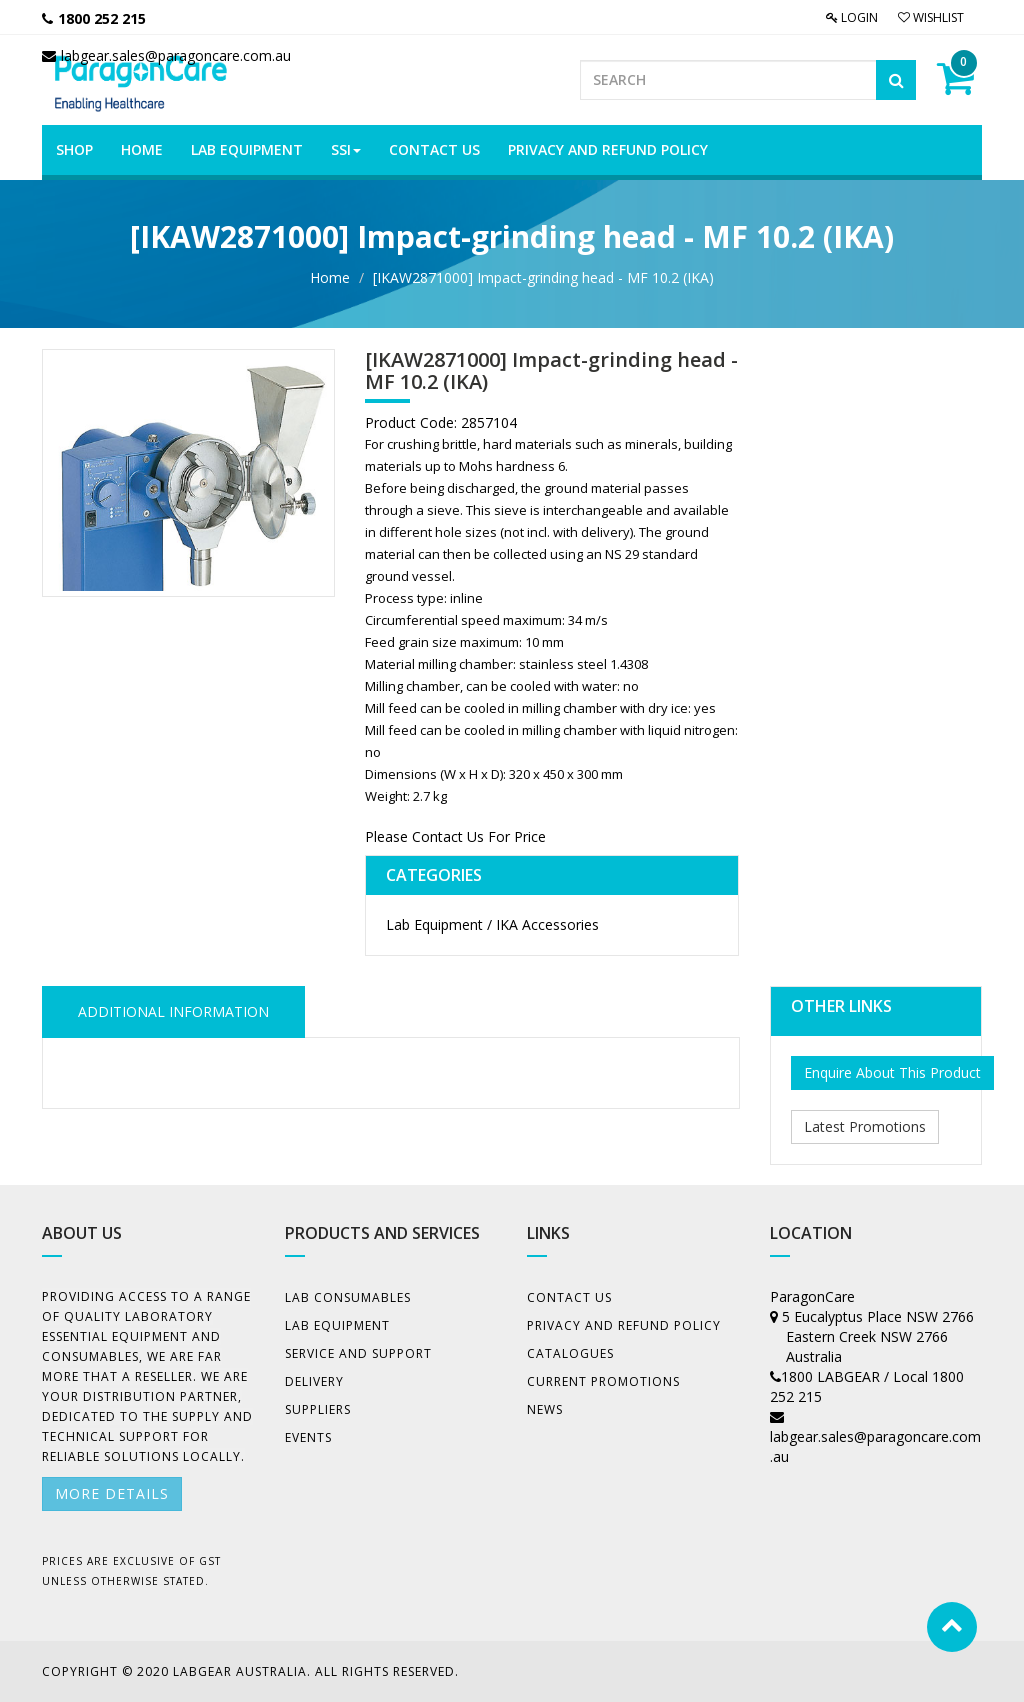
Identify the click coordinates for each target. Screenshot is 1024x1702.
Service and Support (358, 1353)
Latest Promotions (865, 1126)
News (545, 1409)
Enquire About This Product (892, 1072)
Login (852, 17)
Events (308, 1437)
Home (330, 277)
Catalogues (570, 1353)
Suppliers (318, 1409)
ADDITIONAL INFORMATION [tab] (173, 1011)
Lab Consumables (348, 1297)
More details (112, 1493)
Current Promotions (603, 1381)
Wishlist (931, 17)
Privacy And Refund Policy (624, 1325)
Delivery (314, 1381)
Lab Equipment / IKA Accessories (492, 924)
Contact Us (569, 1297)
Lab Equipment (337, 1325)
